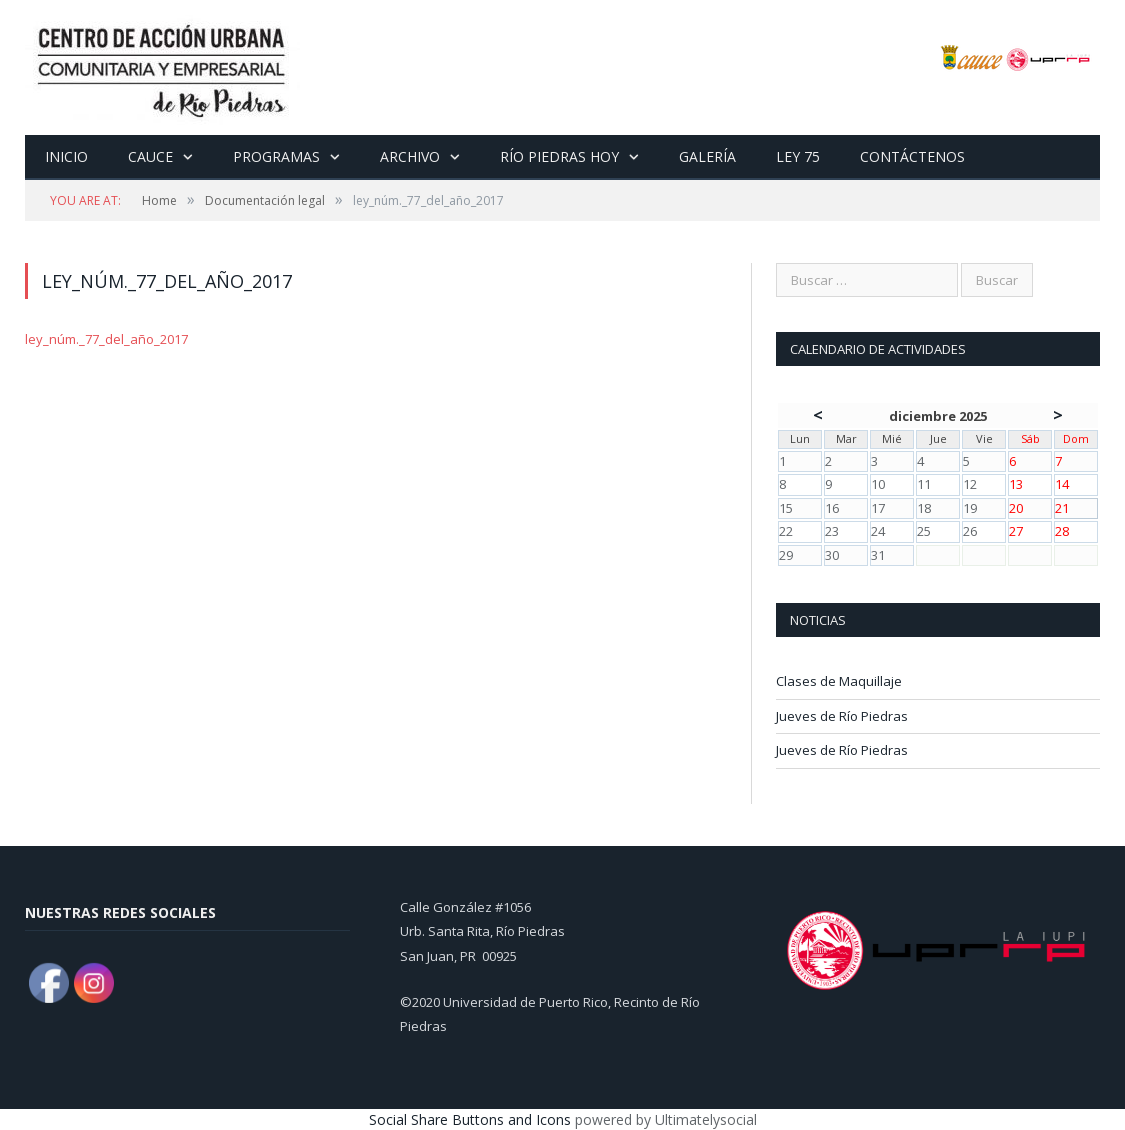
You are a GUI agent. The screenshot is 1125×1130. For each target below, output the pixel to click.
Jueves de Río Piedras (842, 716)
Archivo (410, 156)
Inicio (66, 156)
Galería (707, 156)
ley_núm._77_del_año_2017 (106, 339)
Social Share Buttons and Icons (470, 1119)
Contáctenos (912, 156)
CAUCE (150, 156)
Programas (276, 156)
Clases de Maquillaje (839, 681)
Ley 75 (798, 156)
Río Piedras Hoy (559, 156)
